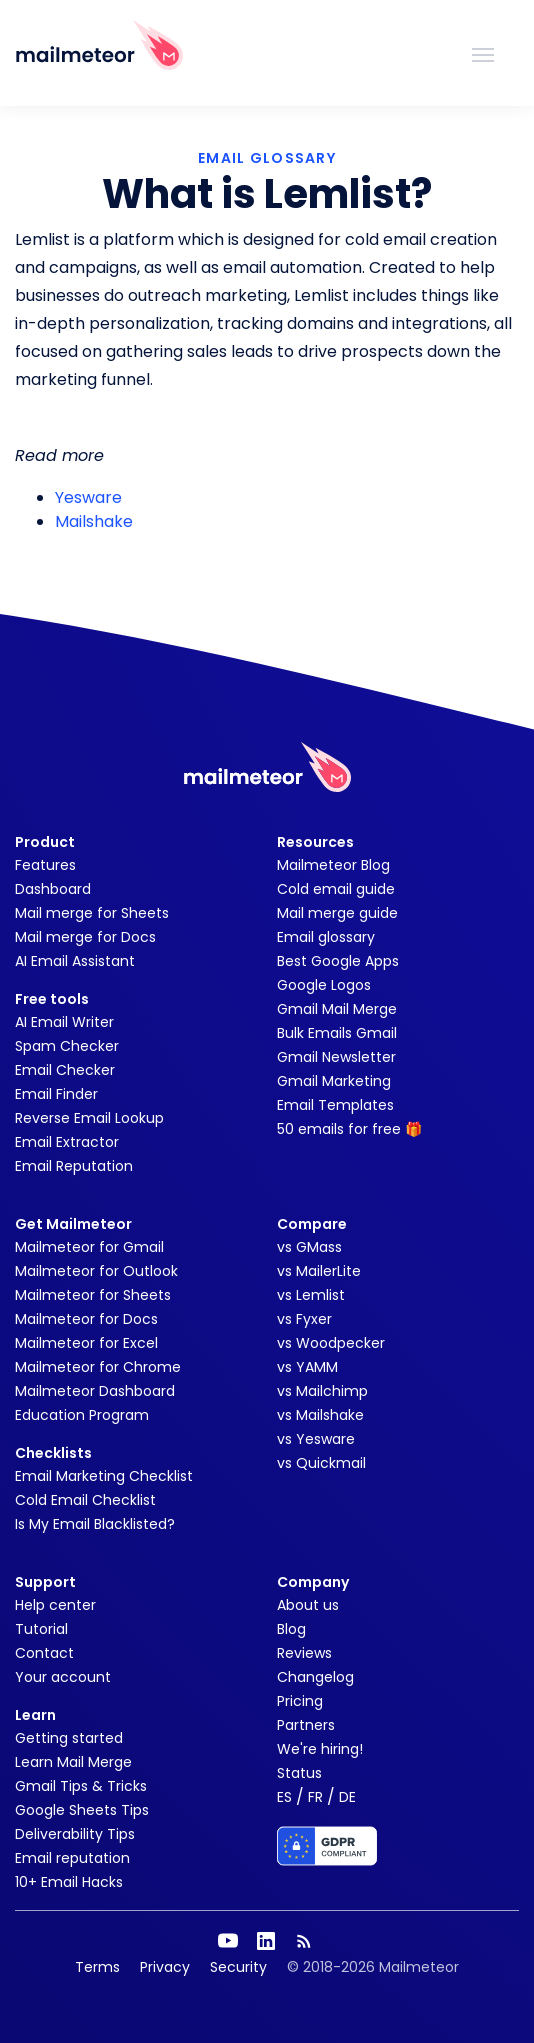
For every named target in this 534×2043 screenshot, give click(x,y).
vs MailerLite (319, 1271)
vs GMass (309, 1247)
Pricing (300, 1701)
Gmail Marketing (334, 1081)
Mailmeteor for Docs (86, 1319)
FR (315, 1797)
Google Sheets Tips (82, 1810)
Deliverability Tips (75, 1834)
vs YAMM (307, 1367)
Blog (291, 1629)
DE (347, 1797)
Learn (35, 1715)
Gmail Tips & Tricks (81, 1786)
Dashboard (53, 889)
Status (299, 1773)
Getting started (69, 1738)
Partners (306, 1725)
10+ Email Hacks (69, 1882)
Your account (63, 1677)
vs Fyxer (304, 1319)
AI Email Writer (64, 1022)
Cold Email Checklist (85, 1500)
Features (45, 865)
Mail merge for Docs (85, 937)
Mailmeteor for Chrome (98, 1367)
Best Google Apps (338, 961)
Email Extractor (67, 1142)
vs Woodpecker (331, 1343)
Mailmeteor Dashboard (95, 1391)
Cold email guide (336, 889)
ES (284, 1797)
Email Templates (335, 1105)
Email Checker (65, 1070)
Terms (97, 1967)
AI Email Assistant (75, 961)
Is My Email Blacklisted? (95, 1524)
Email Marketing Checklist (104, 1476)
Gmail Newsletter (336, 1057)
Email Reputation (74, 1166)
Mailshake (94, 521)
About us (308, 1605)
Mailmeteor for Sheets (93, 1295)
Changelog (315, 1677)
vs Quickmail (321, 1463)
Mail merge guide (337, 913)
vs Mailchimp (322, 1391)
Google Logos (324, 985)
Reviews (304, 1653)
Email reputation (72, 1858)
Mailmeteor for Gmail (89, 1247)
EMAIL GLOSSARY (267, 158)
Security (238, 1967)
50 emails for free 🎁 (349, 1129)
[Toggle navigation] (483, 53)
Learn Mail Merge (73, 1762)
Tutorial (41, 1629)
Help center (55, 1605)
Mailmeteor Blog (333, 865)
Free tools (52, 999)
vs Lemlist (311, 1295)
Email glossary (326, 937)
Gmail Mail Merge (337, 1009)
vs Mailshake (320, 1415)
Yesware (88, 497)
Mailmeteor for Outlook (96, 1271)
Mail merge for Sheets (92, 913)
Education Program (82, 1415)
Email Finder (56, 1094)
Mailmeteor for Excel (86, 1343)
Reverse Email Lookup (89, 1118)
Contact (44, 1653)
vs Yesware (316, 1439)
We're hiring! (320, 1749)
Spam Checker (67, 1046)
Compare (312, 1224)
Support (45, 1582)
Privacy (165, 1967)
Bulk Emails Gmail (337, 1033)
